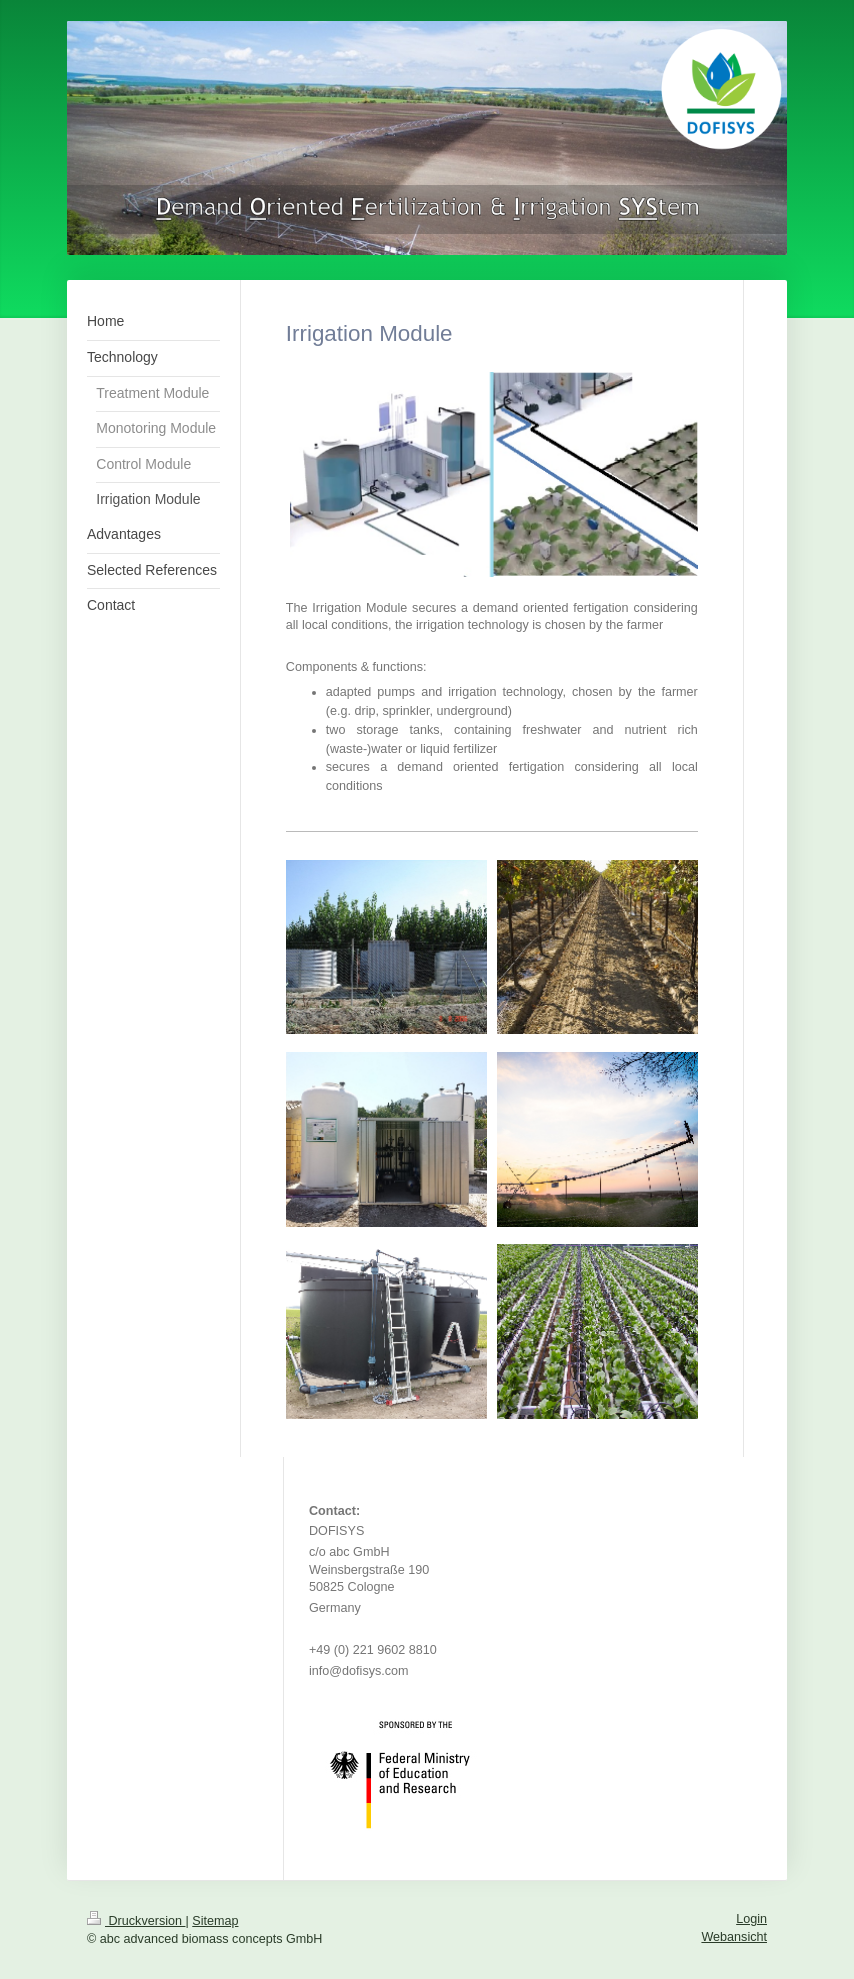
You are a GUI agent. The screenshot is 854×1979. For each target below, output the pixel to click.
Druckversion (136, 1921)
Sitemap (215, 1921)
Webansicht (734, 1937)
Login (751, 1919)
